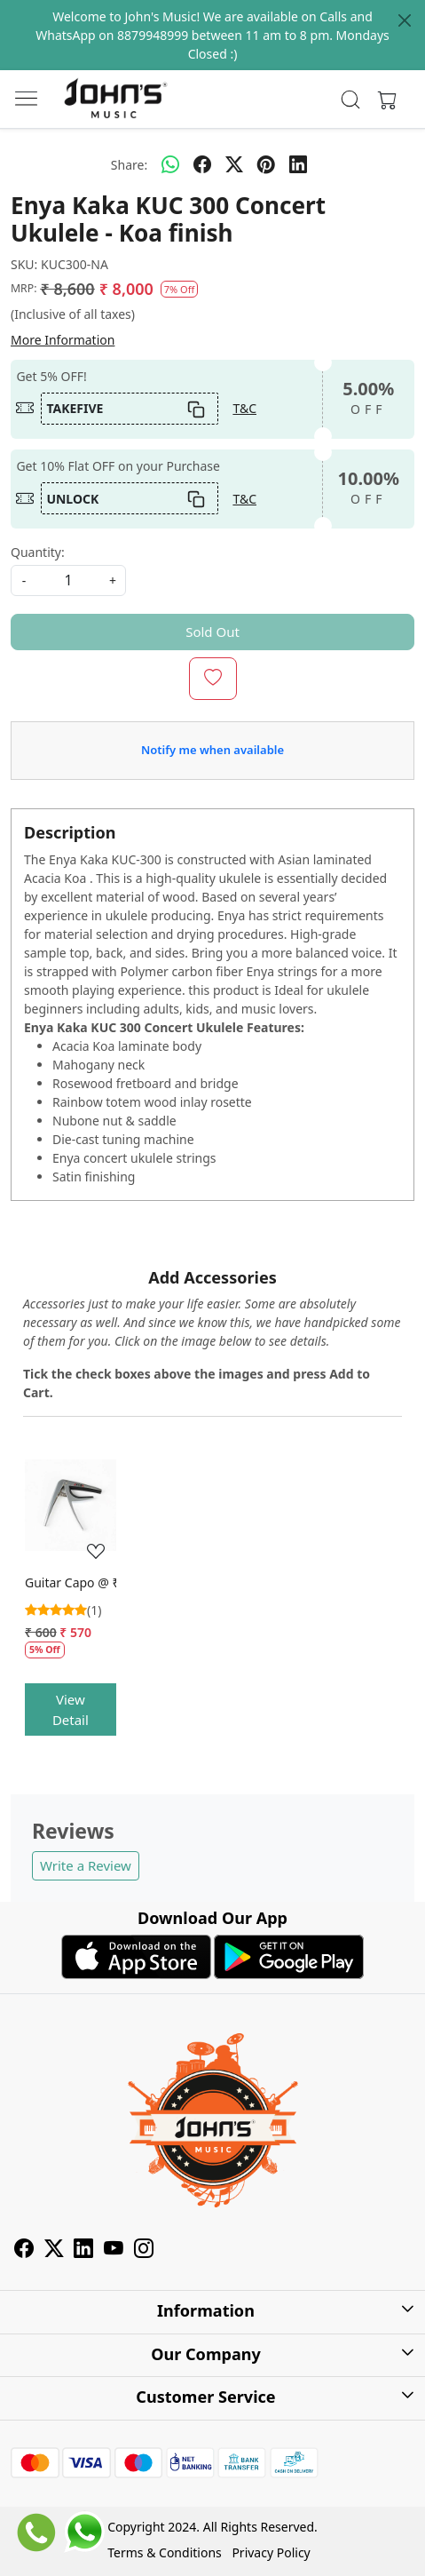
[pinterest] (266, 164)
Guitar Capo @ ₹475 (70, 1582)
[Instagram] (143, 2250)
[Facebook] (24, 2250)
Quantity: (38, 552)
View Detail (70, 1709)
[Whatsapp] (170, 164)
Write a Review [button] (85, 1865)
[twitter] (234, 164)
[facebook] (202, 164)
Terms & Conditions (164, 2552)
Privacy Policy (271, 2552)
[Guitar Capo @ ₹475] (70, 1504)
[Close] (404, 20)
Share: (129, 164)
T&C (244, 408)
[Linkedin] (83, 2250)
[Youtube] (113, 2250)
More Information (62, 339)
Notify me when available (212, 750)
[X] (54, 2250)
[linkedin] (298, 164)
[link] (351, 99)
